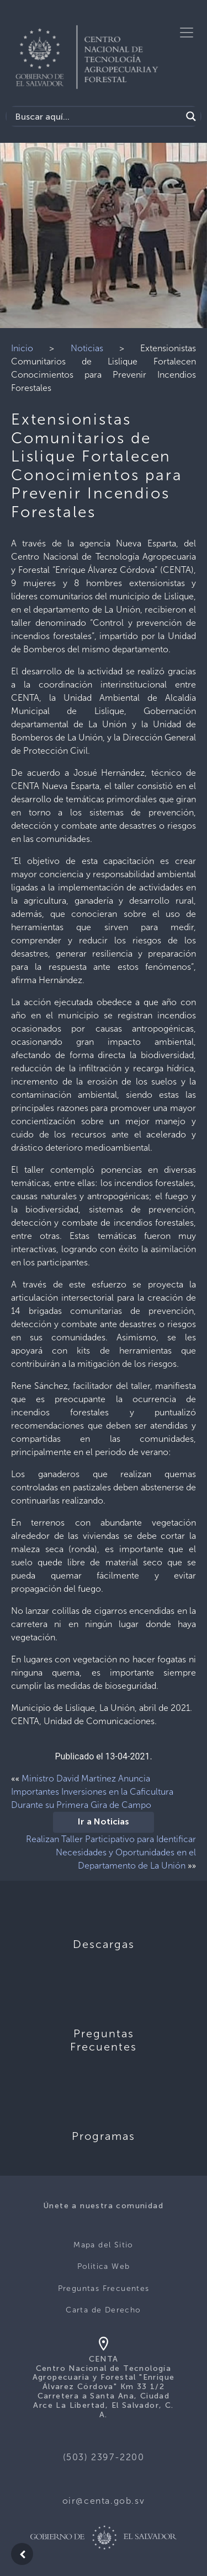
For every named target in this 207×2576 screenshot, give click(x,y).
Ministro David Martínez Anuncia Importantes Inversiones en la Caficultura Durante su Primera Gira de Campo (92, 1791)
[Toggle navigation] (186, 32)
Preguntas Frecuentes (104, 2288)
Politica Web (103, 2266)
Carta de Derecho (103, 2310)
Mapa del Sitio (103, 2245)
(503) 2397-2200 (104, 2457)
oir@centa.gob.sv (103, 2501)
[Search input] (97, 116)
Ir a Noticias (103, 1822)
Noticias (87, 348)
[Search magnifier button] (191, 116)
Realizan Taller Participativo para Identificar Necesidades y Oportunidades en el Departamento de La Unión (111, 1852)
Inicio (22, 348)
